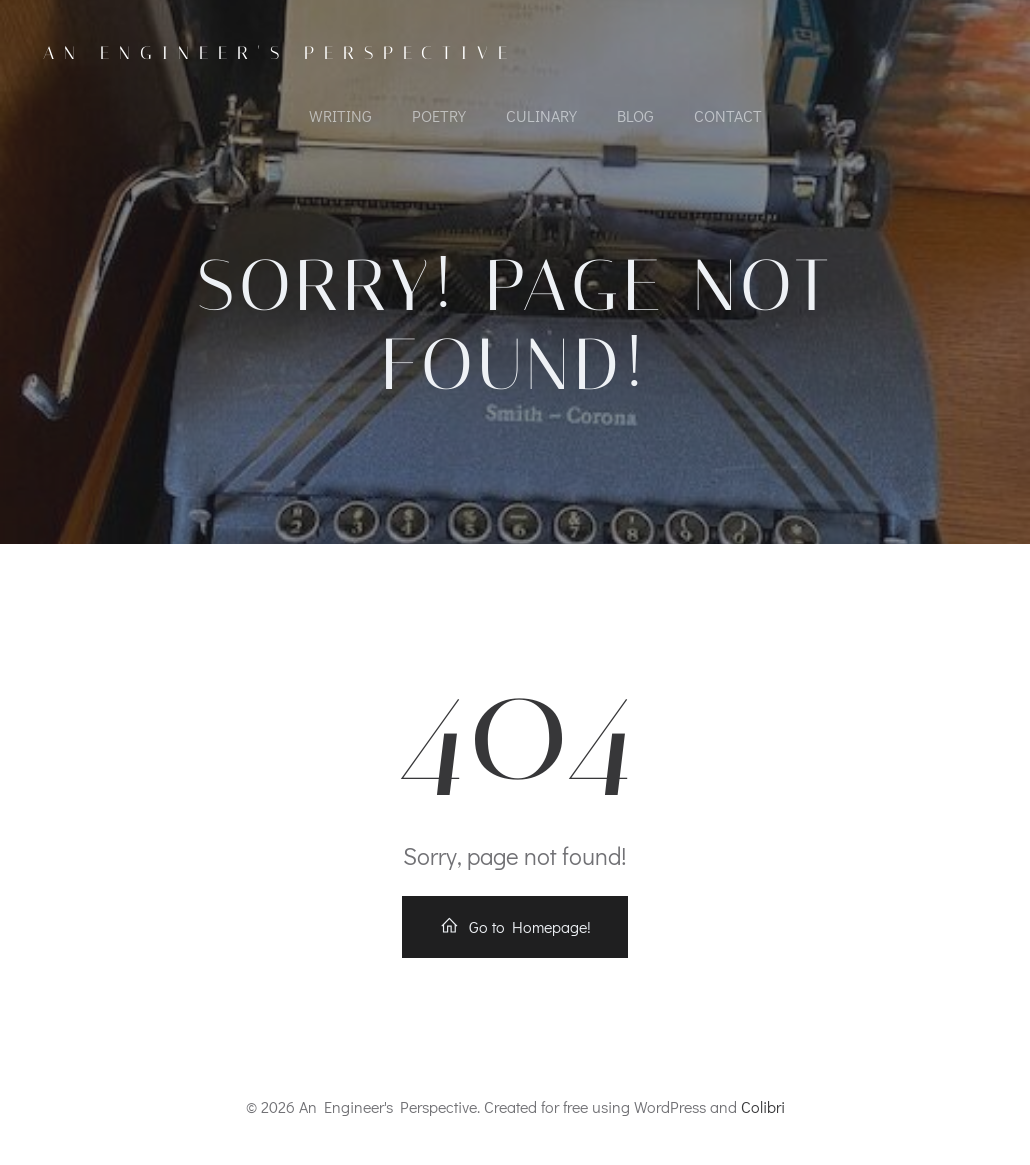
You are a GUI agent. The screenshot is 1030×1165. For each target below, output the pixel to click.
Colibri (763, 1106)
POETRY (439, 115)
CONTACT (728, 115)
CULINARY (541, 115)
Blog (635, 115)
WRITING (340, 115)
